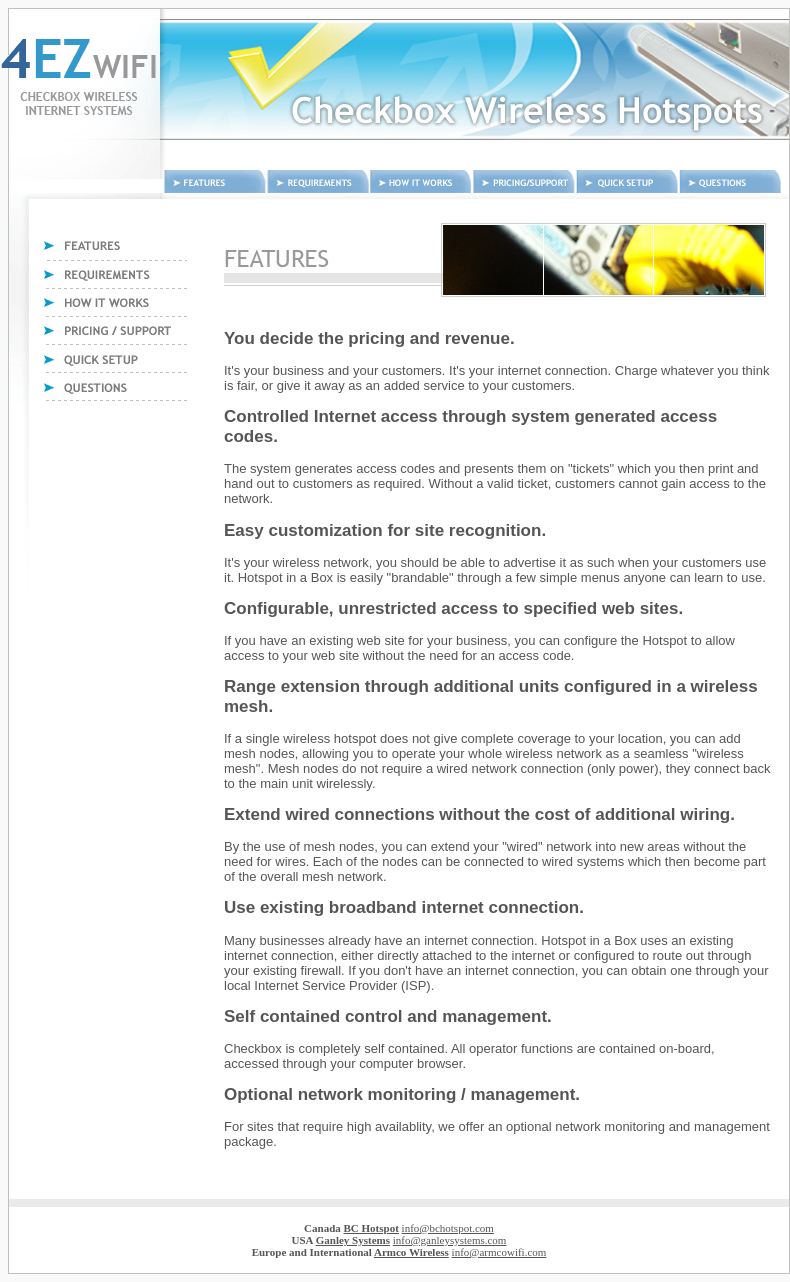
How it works (421, 181)
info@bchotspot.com (448, 1228)
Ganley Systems (353, 1240)
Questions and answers (730, 181)
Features (215, 181)
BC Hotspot (371, 1228)
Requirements (318, 181)
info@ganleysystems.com (450, 1240)
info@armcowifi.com (499, 1252)
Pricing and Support (524, 181)
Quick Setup (627, 181)
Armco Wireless (411, 1252)
